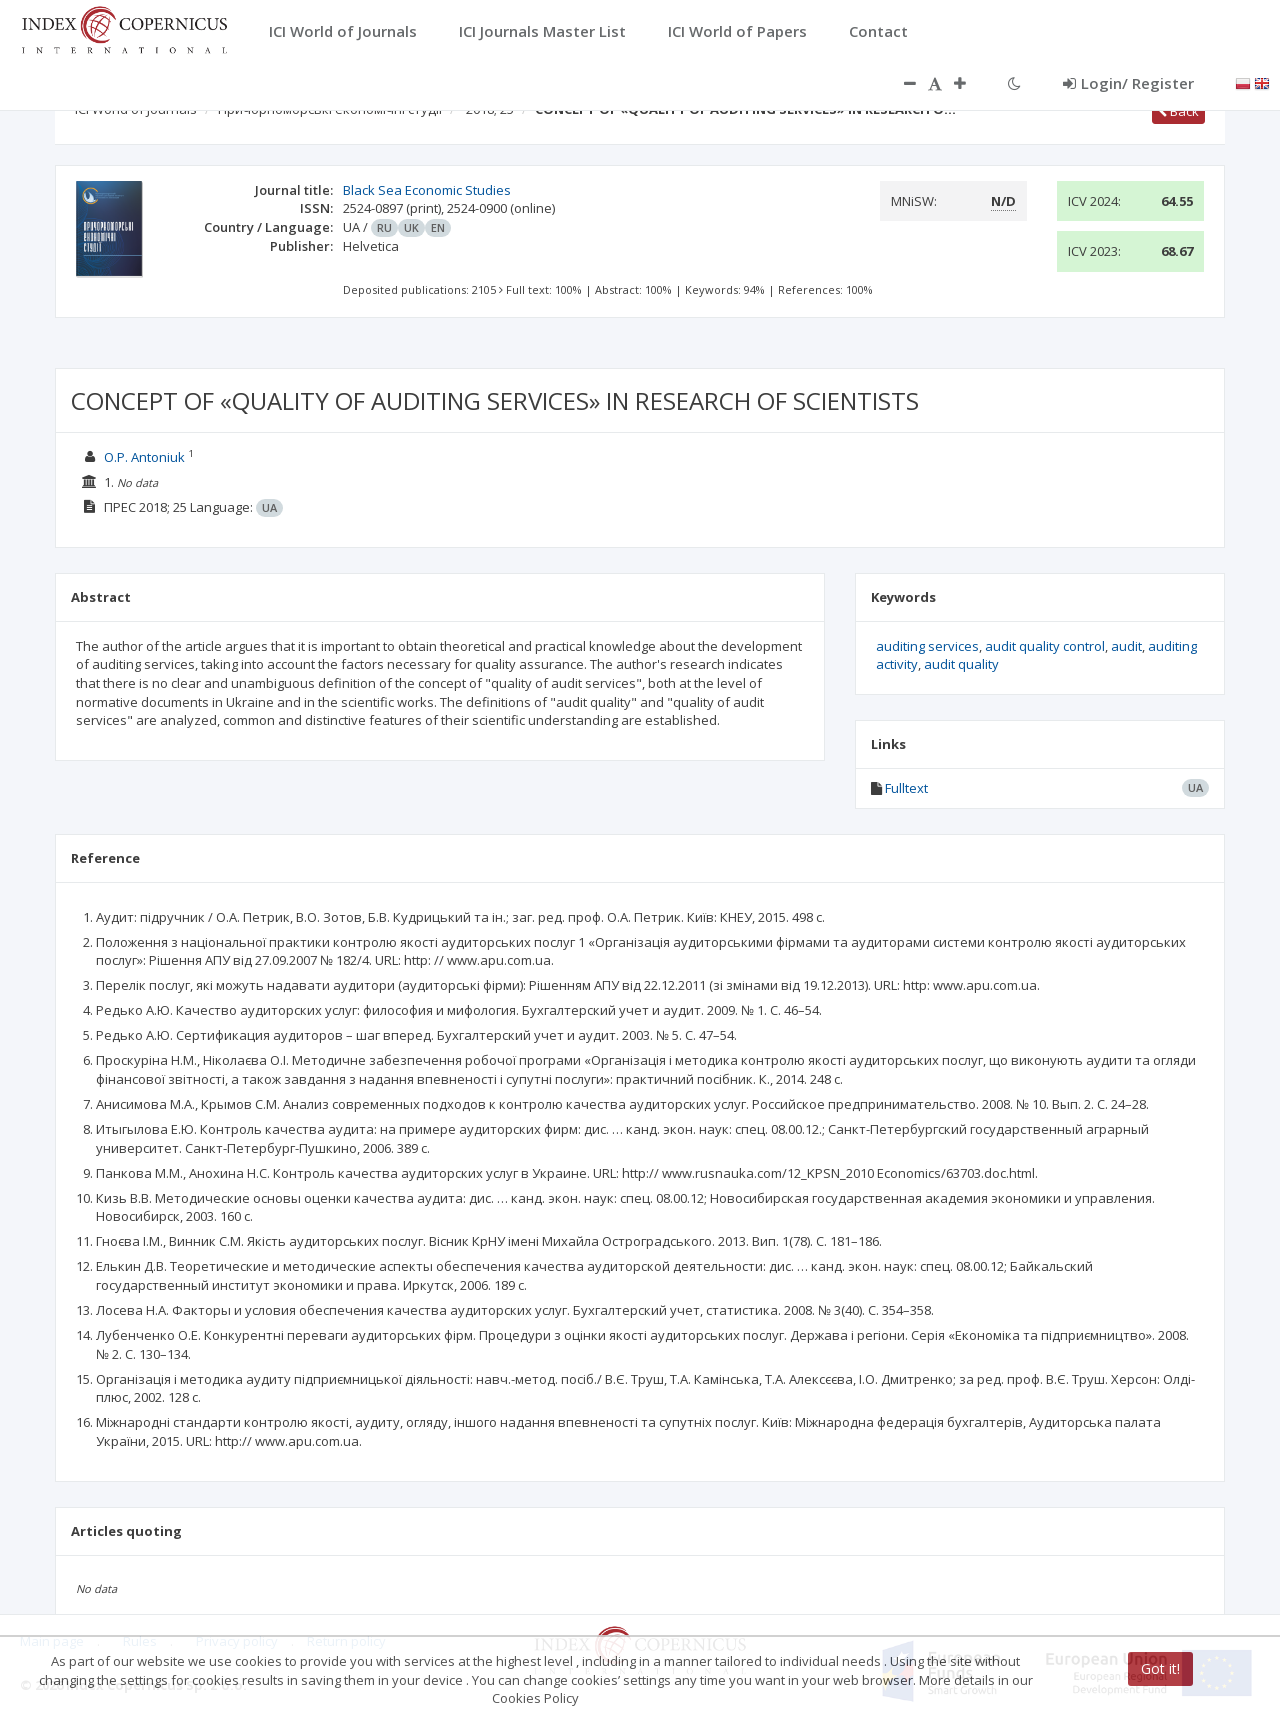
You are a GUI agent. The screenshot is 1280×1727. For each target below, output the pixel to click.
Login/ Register (1128, 83)
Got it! (1160, 1668)
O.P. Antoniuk (144, 457)
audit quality (961, 664)
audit (1126, 646)
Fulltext (906, 788)
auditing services (927, 646)
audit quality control (1045, 646)
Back (1178, 111)
